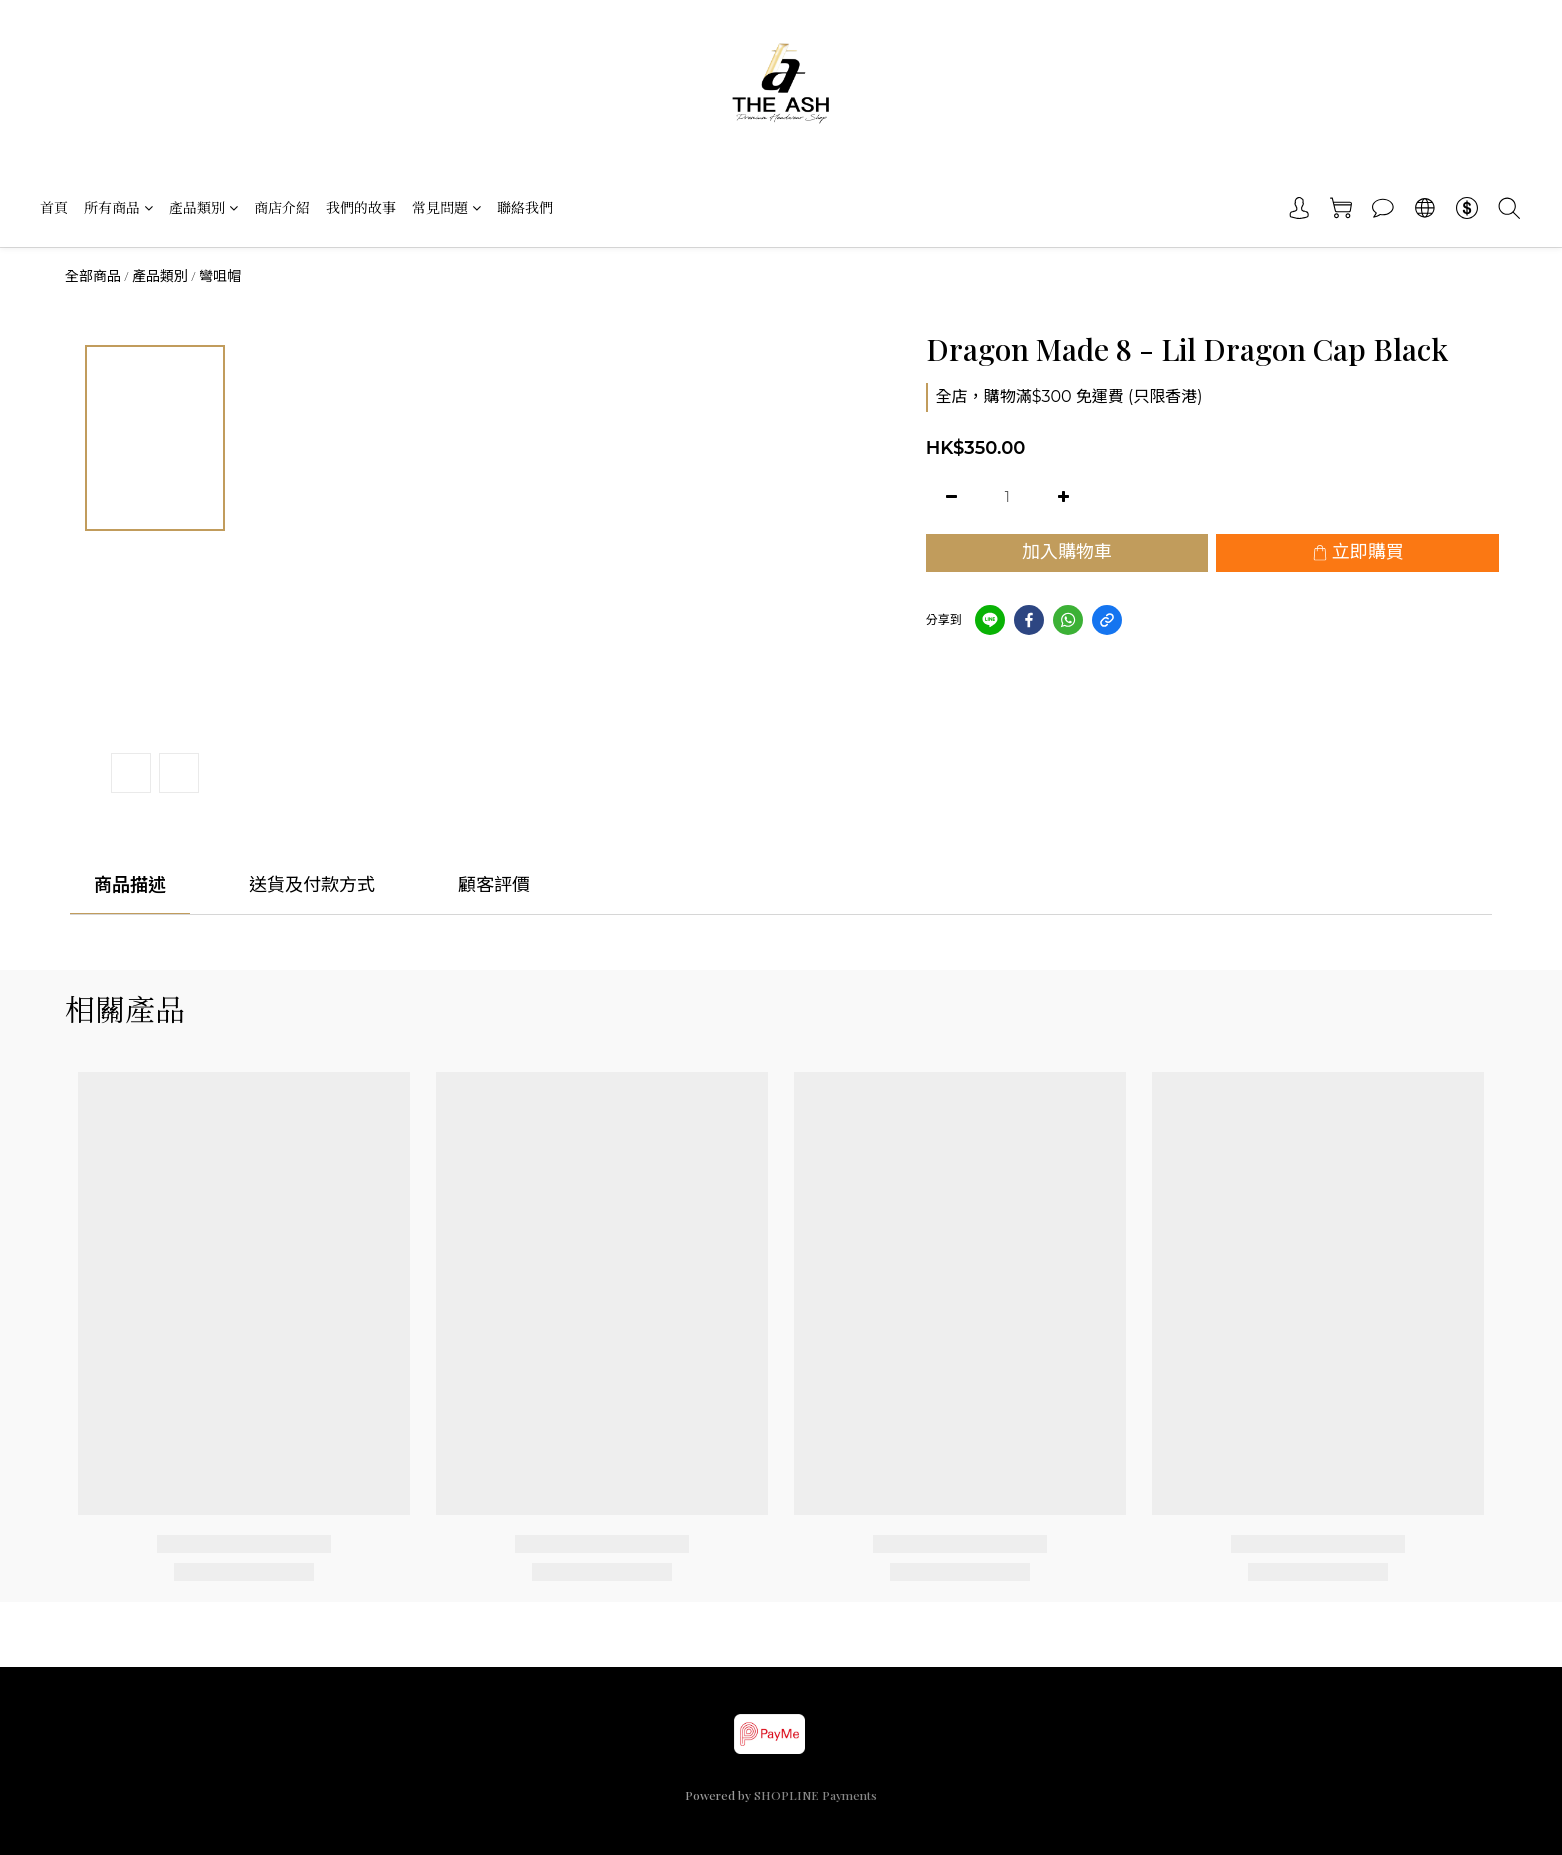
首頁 (54, 207)
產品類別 (203, 207)
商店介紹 (282, 207)
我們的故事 (361, 207)
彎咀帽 (220, 276)
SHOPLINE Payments (815, 1795)
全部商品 (93, 276)
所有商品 (118, 207)
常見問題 (446, 207)
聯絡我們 (525, 207)
